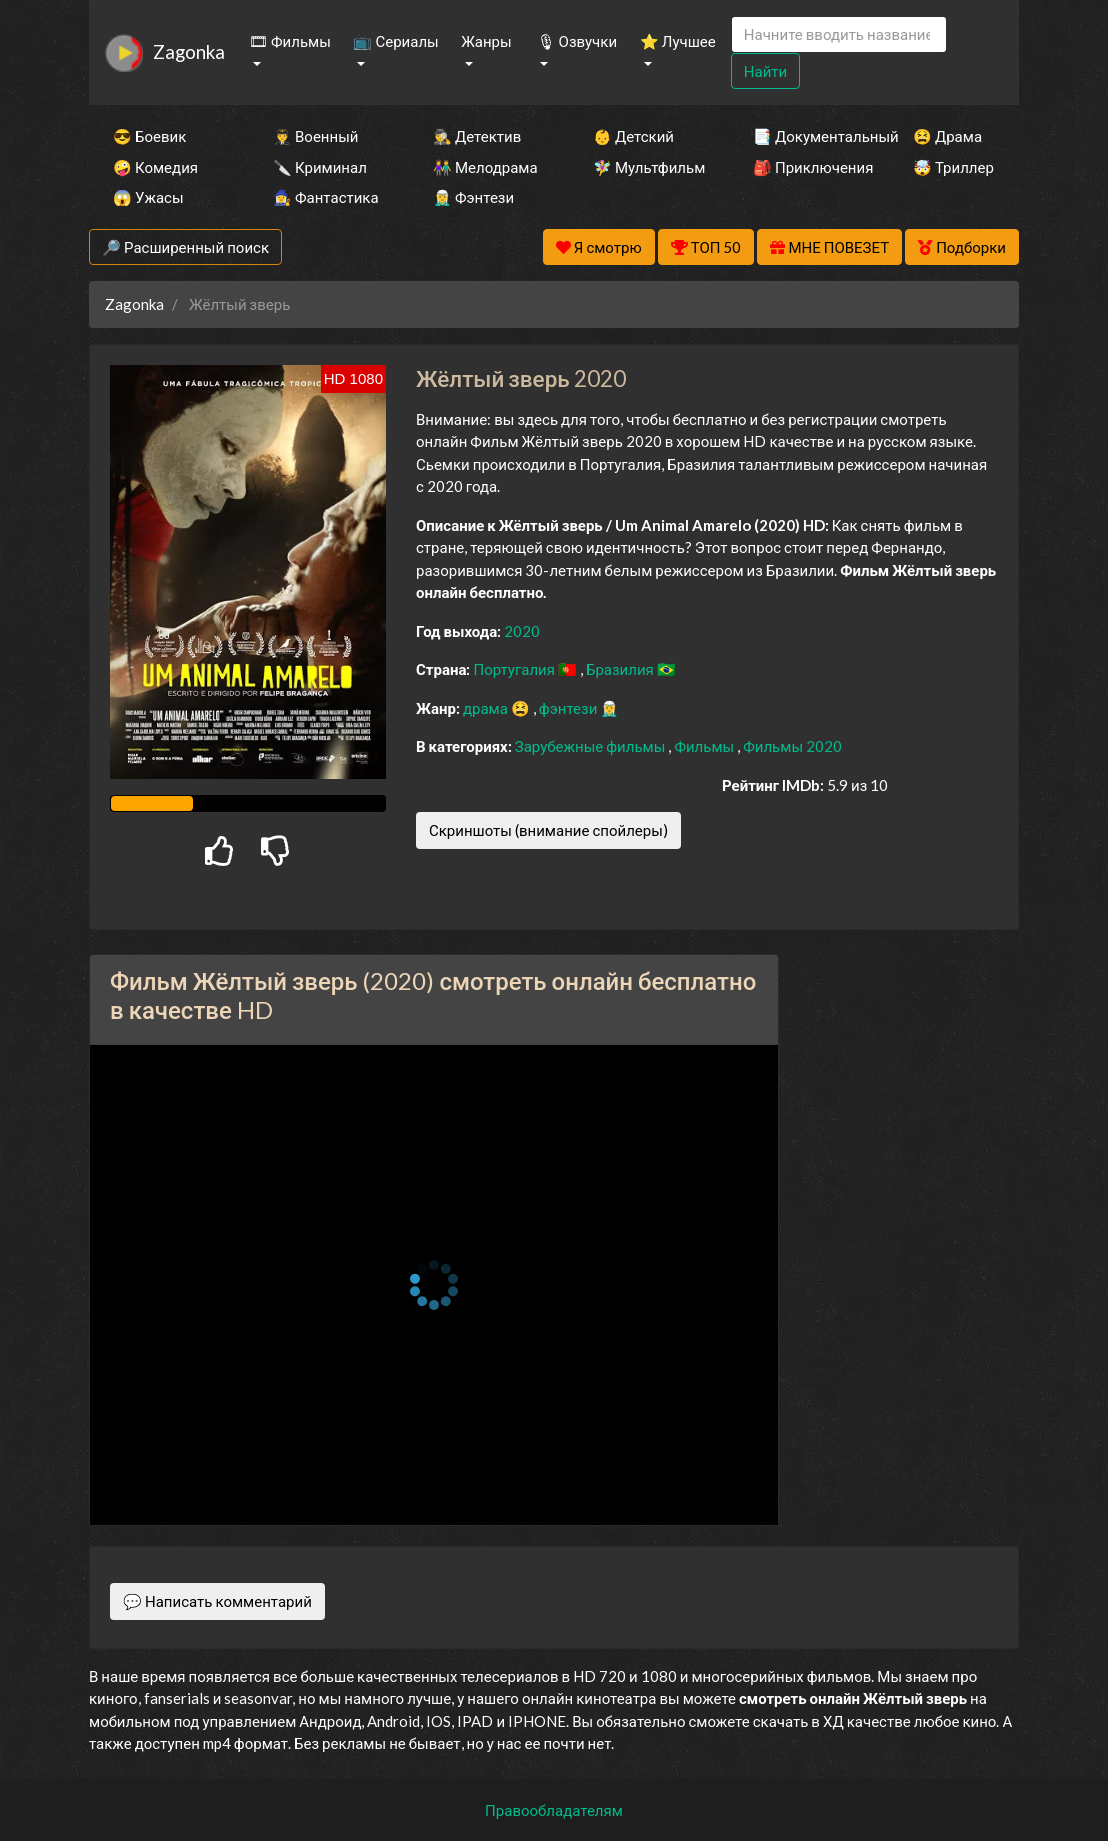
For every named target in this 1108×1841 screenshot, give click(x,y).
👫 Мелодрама (485, 167)
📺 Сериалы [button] (395, 41)
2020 (522, 631)
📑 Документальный (806, 136)
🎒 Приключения (806, 167)
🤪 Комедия (155, 167)
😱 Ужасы (148, 197)
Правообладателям (554, 1810)
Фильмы (705, 746)
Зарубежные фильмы (592, 746)
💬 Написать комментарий (217, 1601)
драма (487, 708)
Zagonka (189, 51)
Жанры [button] (486, 41)
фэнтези (569, 708)
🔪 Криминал (320, 167)
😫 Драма (947, 136)
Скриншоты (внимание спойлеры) (548, 830)
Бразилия (621, 669)
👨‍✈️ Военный (315, 136)
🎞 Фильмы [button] (290, 41)
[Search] (839, 34)
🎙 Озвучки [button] (577, 41)
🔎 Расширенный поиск (185, 247)
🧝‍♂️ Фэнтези (473, 197)
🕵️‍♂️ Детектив (477, 136)
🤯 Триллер (953, 167)
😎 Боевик (149, 136)
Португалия (515, 669)
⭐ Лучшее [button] (678, 41)
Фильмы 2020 (792, 746)
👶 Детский (633, 136)
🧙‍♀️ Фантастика (326, 197)
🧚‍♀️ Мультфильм (646, 167)
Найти (765, 71)
